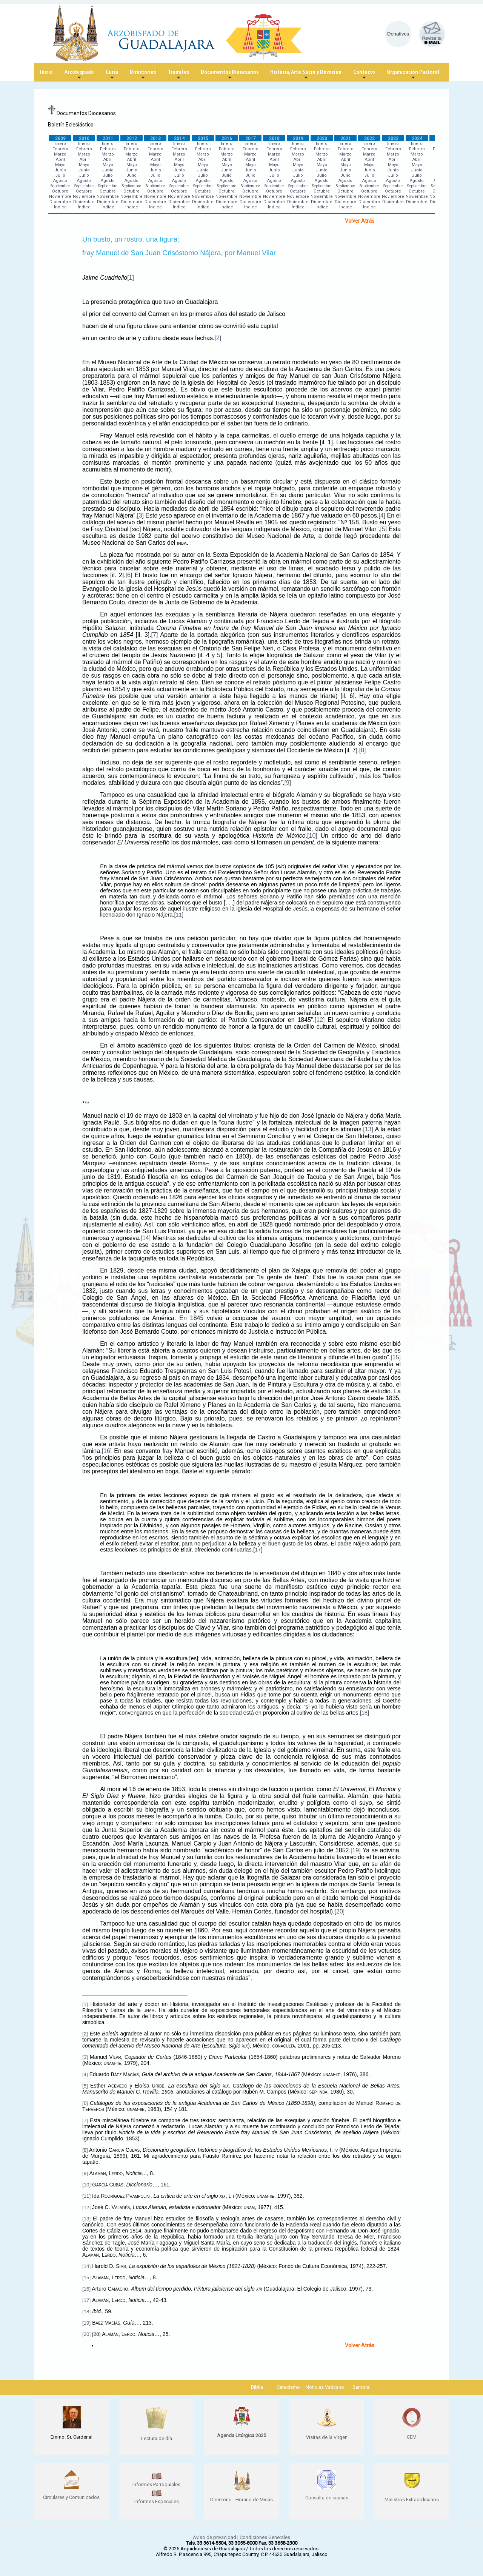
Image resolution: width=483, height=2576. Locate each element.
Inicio (46, 71)
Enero (60, 143)
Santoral (361, 2387)
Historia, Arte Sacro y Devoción (305, 74)
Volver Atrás (359, 221)
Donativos (398, 34)
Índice (60, 207)
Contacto (364, 74)
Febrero (60, 148)
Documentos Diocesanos (229, 74)
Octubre (60, 191)
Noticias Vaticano (325, 2387)
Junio (60, 170)
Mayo (60, 164)
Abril (60, 159)
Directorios (143, 74)
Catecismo (288, 2387)
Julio (60, 175)
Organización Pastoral (413, 74)
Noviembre (60, 196)
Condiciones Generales (265, 2537)
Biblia (257, 2387)
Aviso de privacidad (214, 2537)
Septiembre (60, 186)
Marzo (60, 154)
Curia (112, 74)
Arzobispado (79, 74)
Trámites (178, 74)
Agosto (60, 180)
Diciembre (60, 201)
